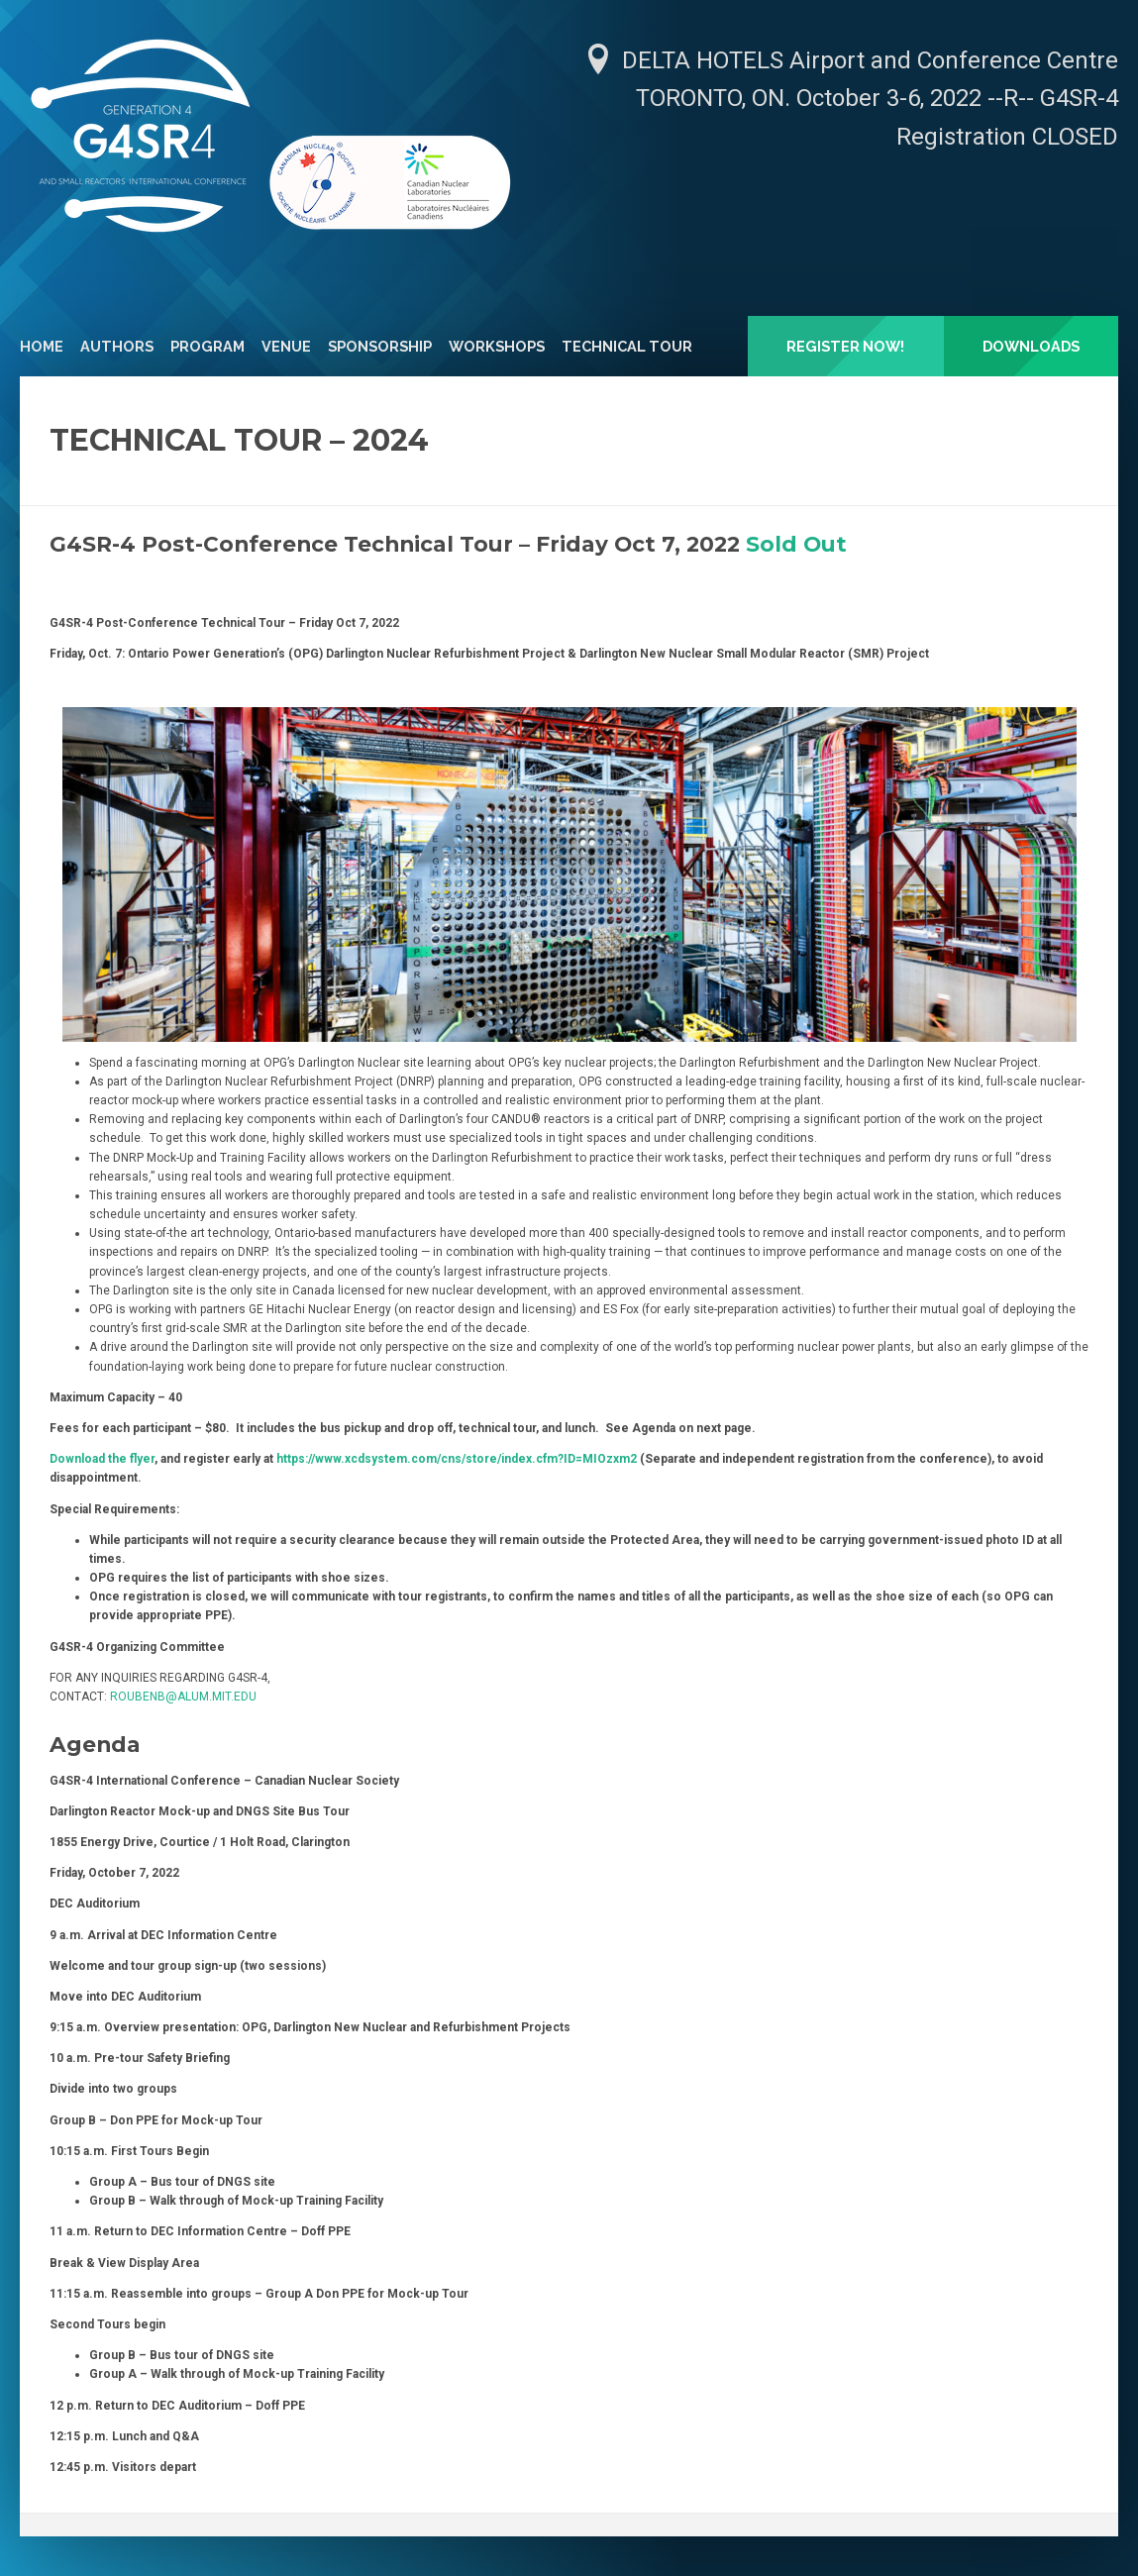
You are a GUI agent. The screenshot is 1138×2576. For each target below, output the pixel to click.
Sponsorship (380, 346)
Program (207, 346)
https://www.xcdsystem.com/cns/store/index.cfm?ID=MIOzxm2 (456, 1459)
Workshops (497, 346)
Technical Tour (627, 346)
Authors (117, 346)
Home (41, 346)
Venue (286, 346)
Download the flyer (102, 1459)
